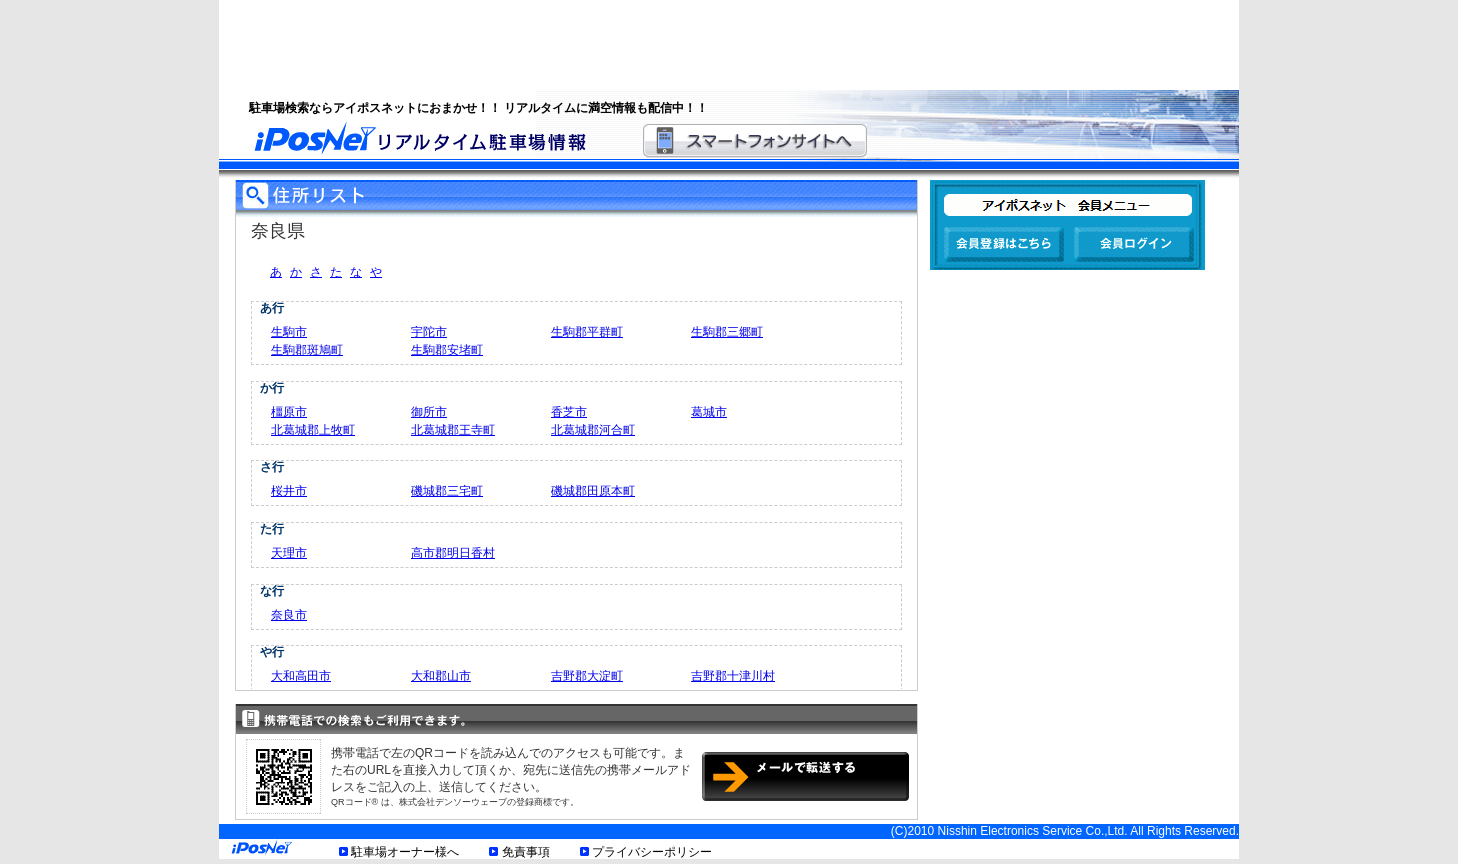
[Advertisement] (704, 45)
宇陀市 (429, 332)
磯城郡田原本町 (593, 491)
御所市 (429, 412)
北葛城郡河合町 (593, 430)
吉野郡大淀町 (587, 676)
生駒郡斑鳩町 (307, 350)
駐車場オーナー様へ (405, 852)
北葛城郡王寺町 (453, 430)
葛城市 (709, 412)
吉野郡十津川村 (733, 676)
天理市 (289, 553)
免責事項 (526, 852)
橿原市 (289, 412)
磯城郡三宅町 (447, 491)
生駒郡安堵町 (447, 350)
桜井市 (289, 491)
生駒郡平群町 (587, 332)
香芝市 (569, 412)
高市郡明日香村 (453, 553)
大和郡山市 (441, 676)
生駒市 (289, 332)
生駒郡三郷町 (727, 332)
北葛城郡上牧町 (313, 430)
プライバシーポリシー (652, 852)
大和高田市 (301, 676)
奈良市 (289, 615)
